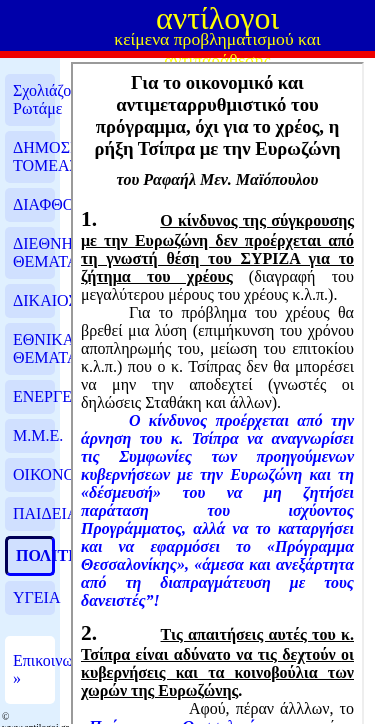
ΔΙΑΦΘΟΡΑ (34, 204)
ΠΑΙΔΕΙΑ (34, 513)
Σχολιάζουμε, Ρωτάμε (34, 99)
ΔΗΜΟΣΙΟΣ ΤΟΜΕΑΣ (34, 156)
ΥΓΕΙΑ (34, 597)
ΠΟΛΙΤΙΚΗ (34, 555)
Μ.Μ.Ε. (34, 435)
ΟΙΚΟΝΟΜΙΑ (34, 474)
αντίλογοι (217, 18)
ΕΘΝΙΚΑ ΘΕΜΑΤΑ (34, 348)
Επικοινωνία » (34, 669)
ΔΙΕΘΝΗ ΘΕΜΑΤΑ (34, 252)
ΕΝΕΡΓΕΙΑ (34, 396)
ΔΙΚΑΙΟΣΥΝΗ (34, 300)
